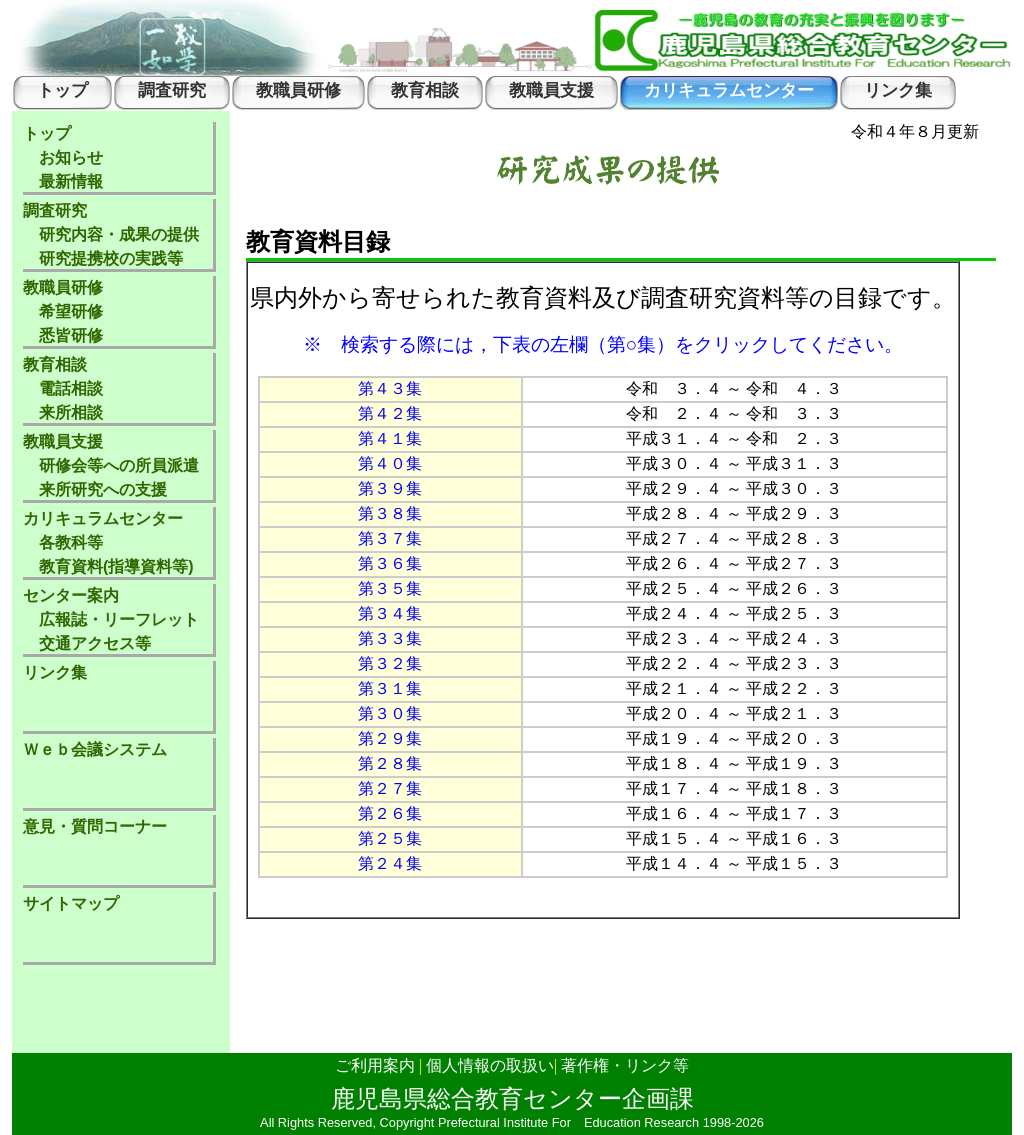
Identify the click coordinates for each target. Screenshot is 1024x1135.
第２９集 (390, 738)
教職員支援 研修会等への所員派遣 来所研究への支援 (111, 465)
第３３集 (390, 638)
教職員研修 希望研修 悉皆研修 (63, 311)
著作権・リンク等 (625, 1065)
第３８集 (390, 513)
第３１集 (390, 688)
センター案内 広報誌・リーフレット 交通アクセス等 (111, 619)
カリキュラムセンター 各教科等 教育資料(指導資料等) (108, 542)
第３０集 (390, 713)
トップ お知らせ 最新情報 (63, 157)
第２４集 (390, 863)
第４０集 (390, 463)
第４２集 (390, 413)
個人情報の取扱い (490, 1065)
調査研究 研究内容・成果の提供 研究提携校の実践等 (111, 234)
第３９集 (390, 488)
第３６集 (390, 563)
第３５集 (390, 588)
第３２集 (390, 663)
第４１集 (390, 438)
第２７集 (390, 788)
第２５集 (390, 838)
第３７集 (390, 538)
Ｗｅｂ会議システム (95, 749)
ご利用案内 (375, 1065)
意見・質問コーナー (95, 826)
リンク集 (55, 672)
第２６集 (390, 813)
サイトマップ (71, 903)
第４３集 (390, 388)
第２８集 (390, 763)
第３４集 (390, 613)
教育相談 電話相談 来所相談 (63, 388)
